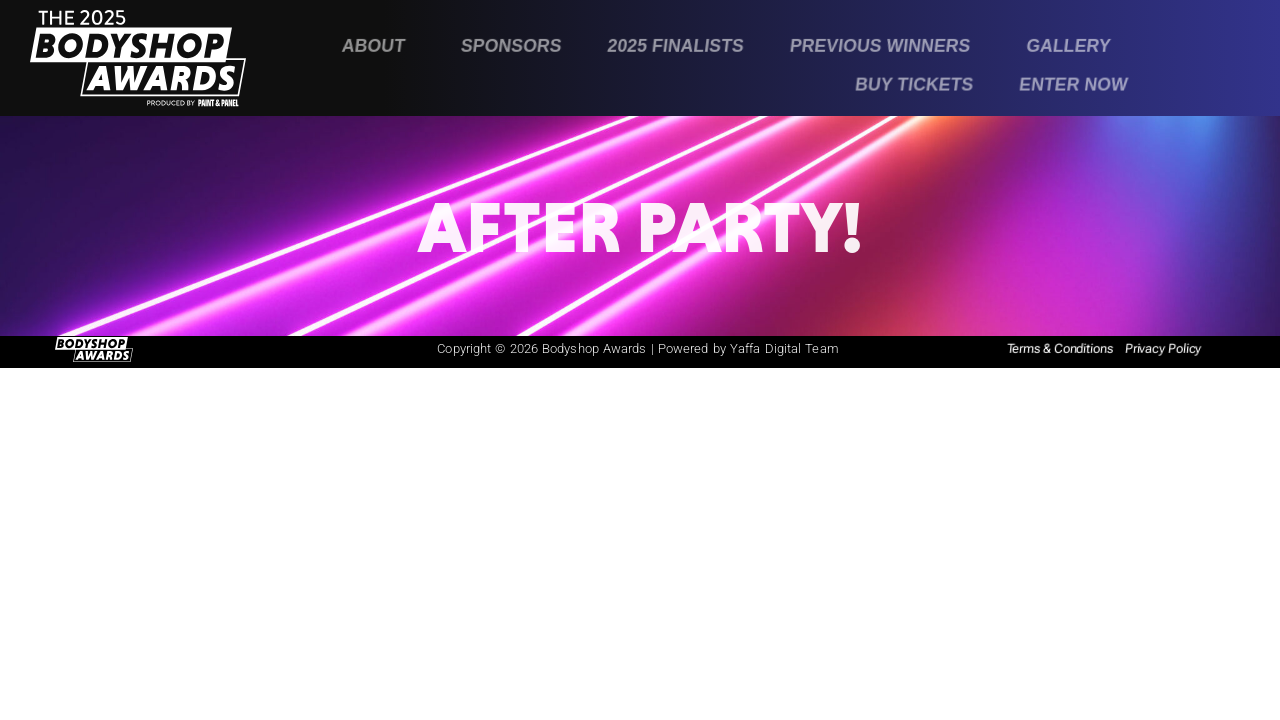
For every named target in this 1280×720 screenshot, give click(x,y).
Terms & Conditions (1060, 348)
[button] (379, 47)
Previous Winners (880, 46)
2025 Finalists (675, 46)
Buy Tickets (914, 84)
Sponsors (511, 46)
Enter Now (1073, 84)
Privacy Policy (1163, 348)
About (374, 46)
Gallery (1068, 46)
